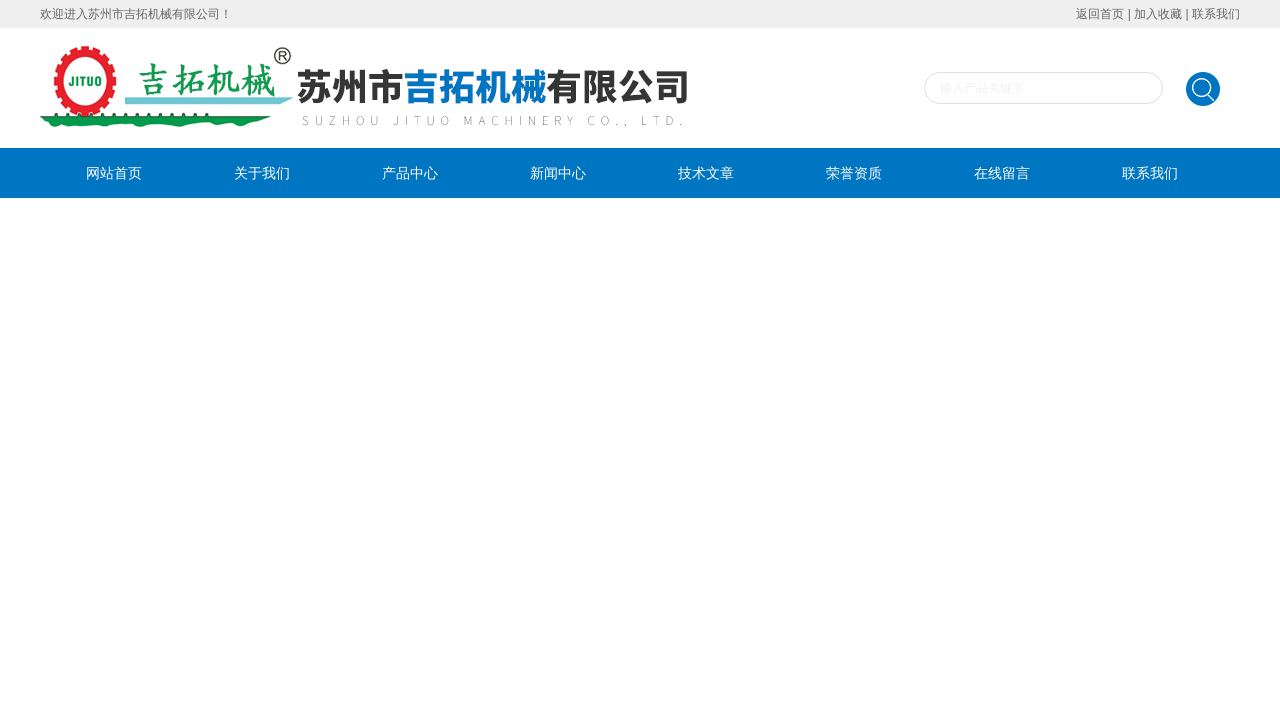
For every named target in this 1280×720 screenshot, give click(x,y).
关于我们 (262, 173)
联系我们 (1216, 14)
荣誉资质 (854, 173)
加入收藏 (1158, 14)
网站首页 (114, 173)
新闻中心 (558, 173)
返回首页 (1100, 14)
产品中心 (410, 173)
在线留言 (1002, 173)
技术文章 (706, 173)
